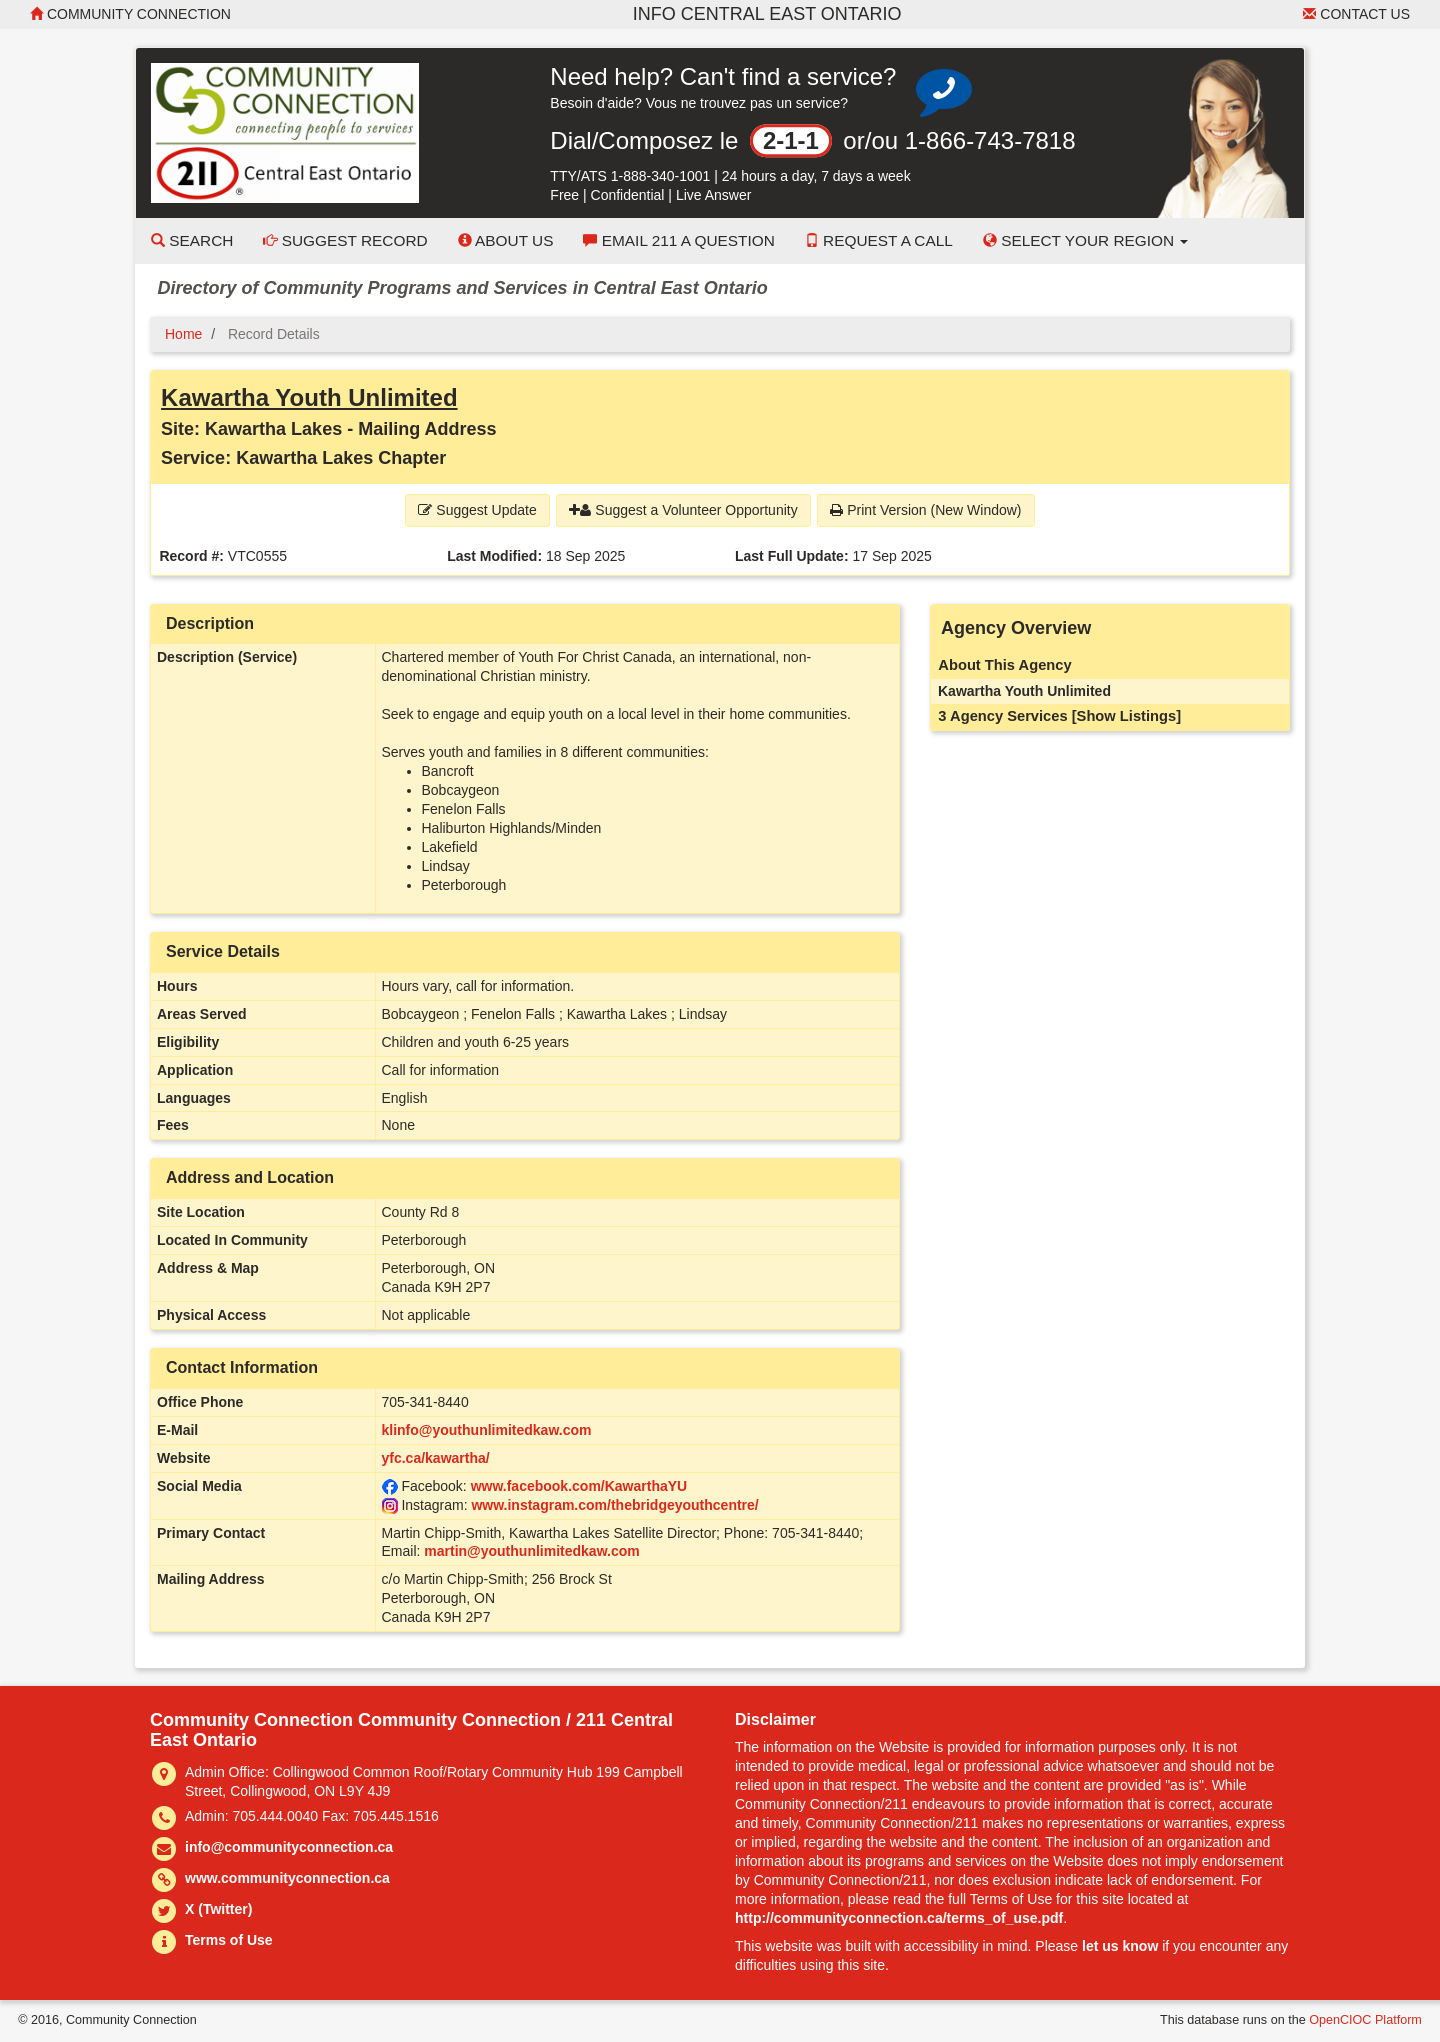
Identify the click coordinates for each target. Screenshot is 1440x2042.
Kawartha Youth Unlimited (309, 397)
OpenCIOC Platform (1365, 2020)
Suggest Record (345, 240)
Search (192, 240)
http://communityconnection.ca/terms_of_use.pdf (899, 1918)
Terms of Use (229, 1940)
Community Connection (130, 14)
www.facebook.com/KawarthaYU (579, 1486)
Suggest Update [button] (477, 510)
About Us (506, 240)
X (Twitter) (218, 1909)
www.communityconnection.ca (287, 1878)
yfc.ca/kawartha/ (436, 1458)
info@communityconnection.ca (289, 1847)
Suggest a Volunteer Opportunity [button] (683, 510)
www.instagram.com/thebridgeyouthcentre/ (614, 1505)
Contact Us (1356, 14)
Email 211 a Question (678, 240)
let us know (1120, 1946)
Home (183, 334)
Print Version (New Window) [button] (925, 510)
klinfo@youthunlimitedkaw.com (487, 1430)
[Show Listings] (1126, 716)
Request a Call (879, 240)
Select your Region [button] (1086, 240)
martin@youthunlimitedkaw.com (531, 1551)
